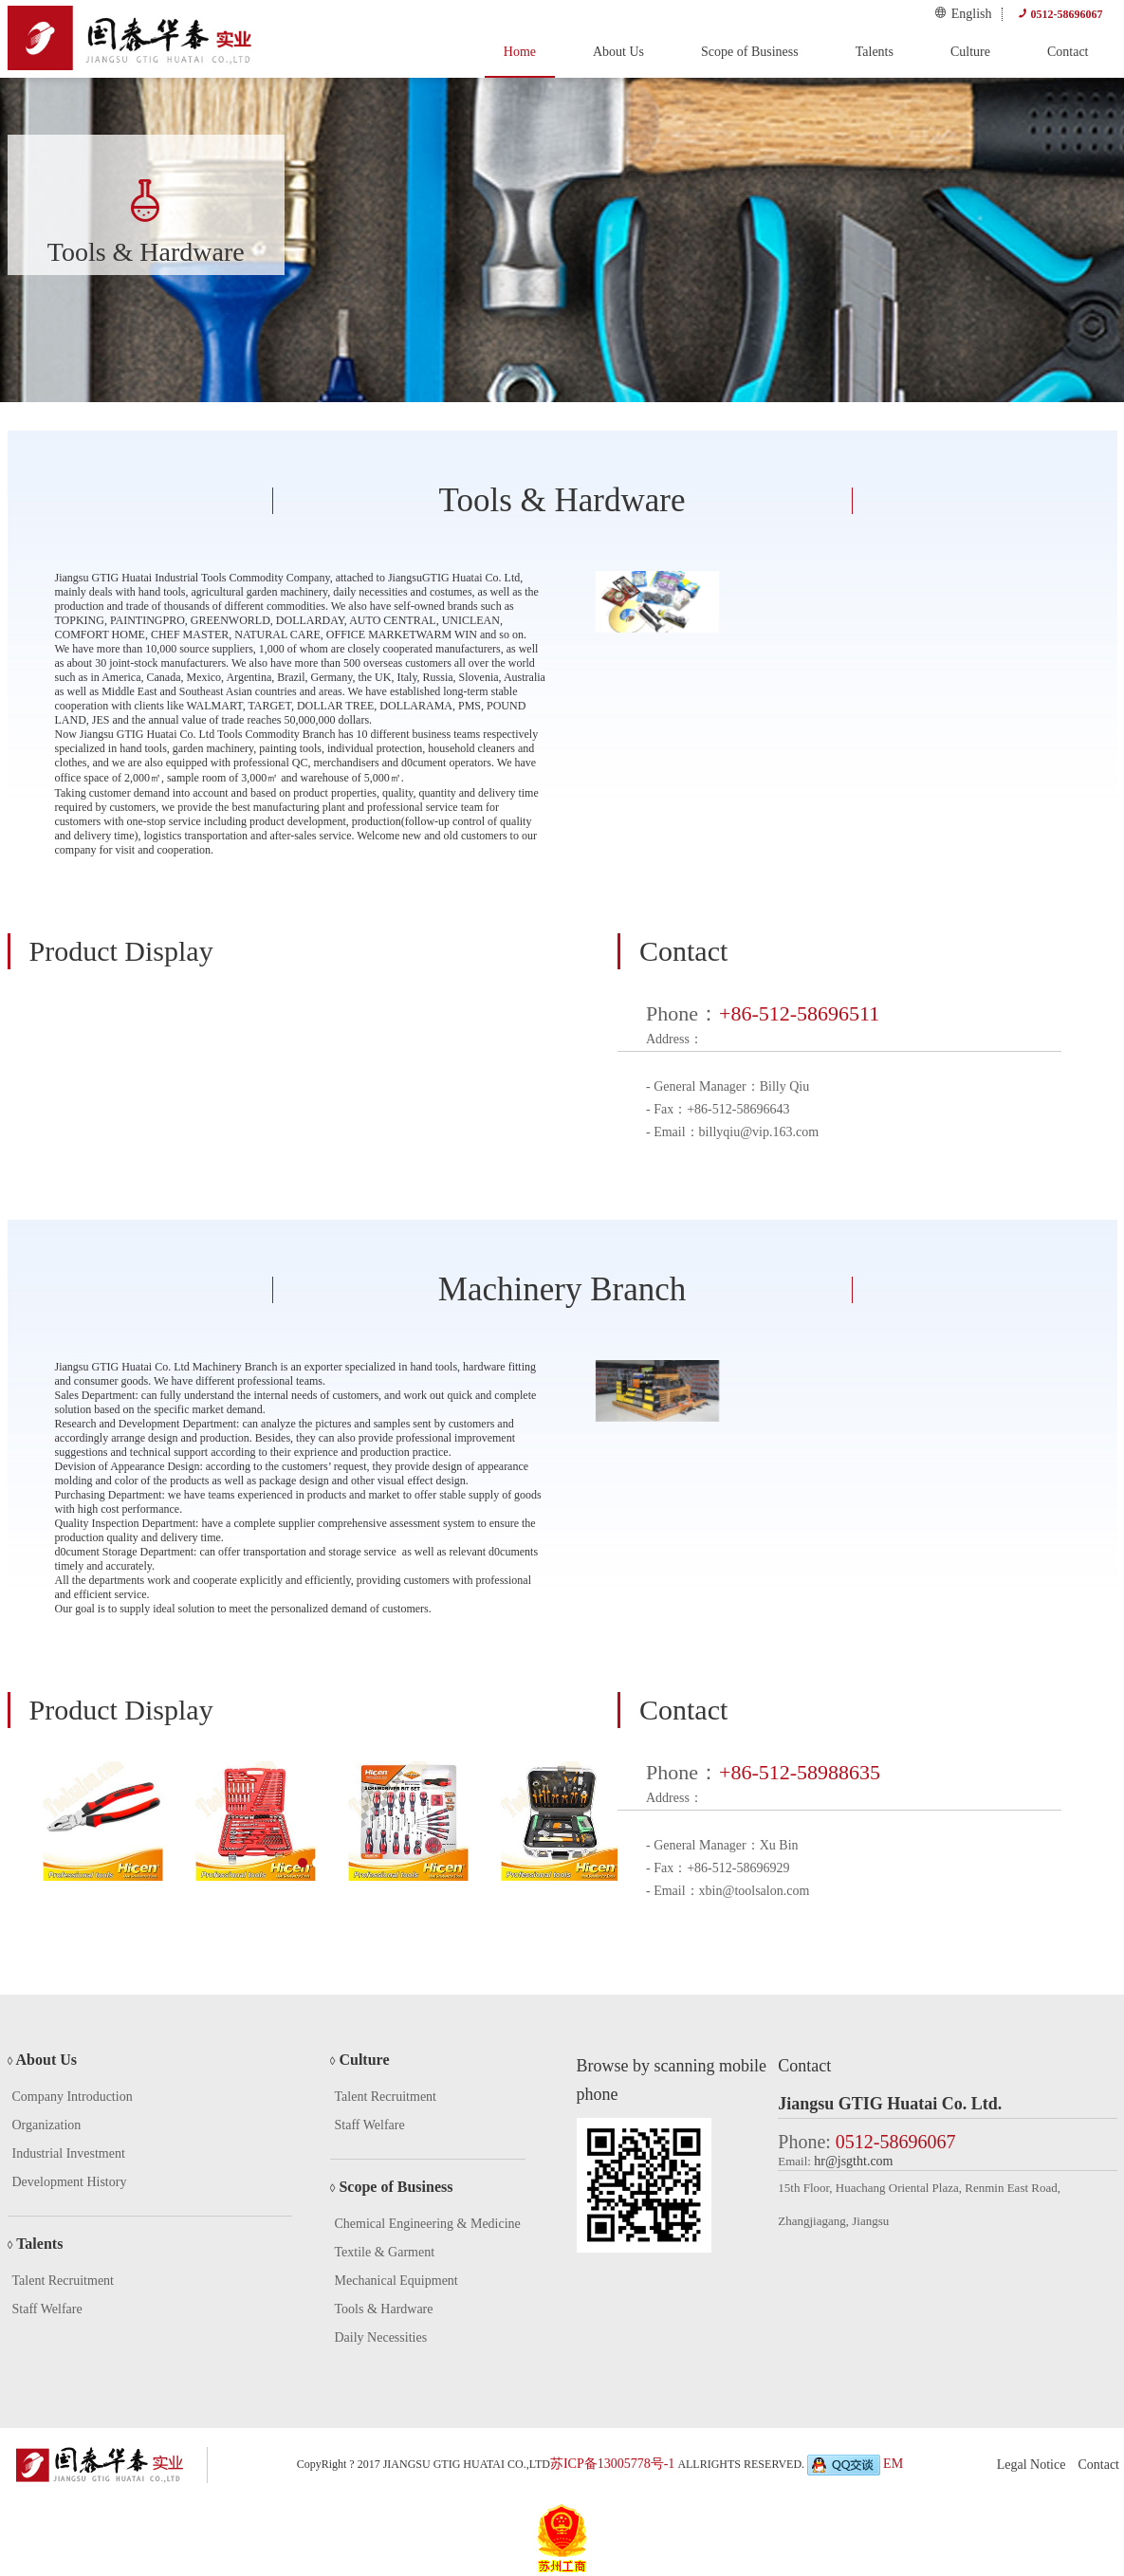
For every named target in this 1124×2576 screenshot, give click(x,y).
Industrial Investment (68, 2153)
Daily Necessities (381, 2337)
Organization (47, 2125)
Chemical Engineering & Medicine (428, 2224)
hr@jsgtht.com (853, 2161)
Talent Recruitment (63, 2280)
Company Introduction (72, 2096)
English (962, 13)
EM (893, 2463)
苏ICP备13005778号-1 (612, 2463)
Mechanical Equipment (396, 2280)
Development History (69, 2182)
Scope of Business (750, 52)
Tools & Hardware (384, 2309)
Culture (970, 52)
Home (520, 52)
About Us (618, 52)
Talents (875, 52)
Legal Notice (1031, 2464)
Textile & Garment (385, 2252)
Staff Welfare (47, 2309)
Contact (1068, 52)
